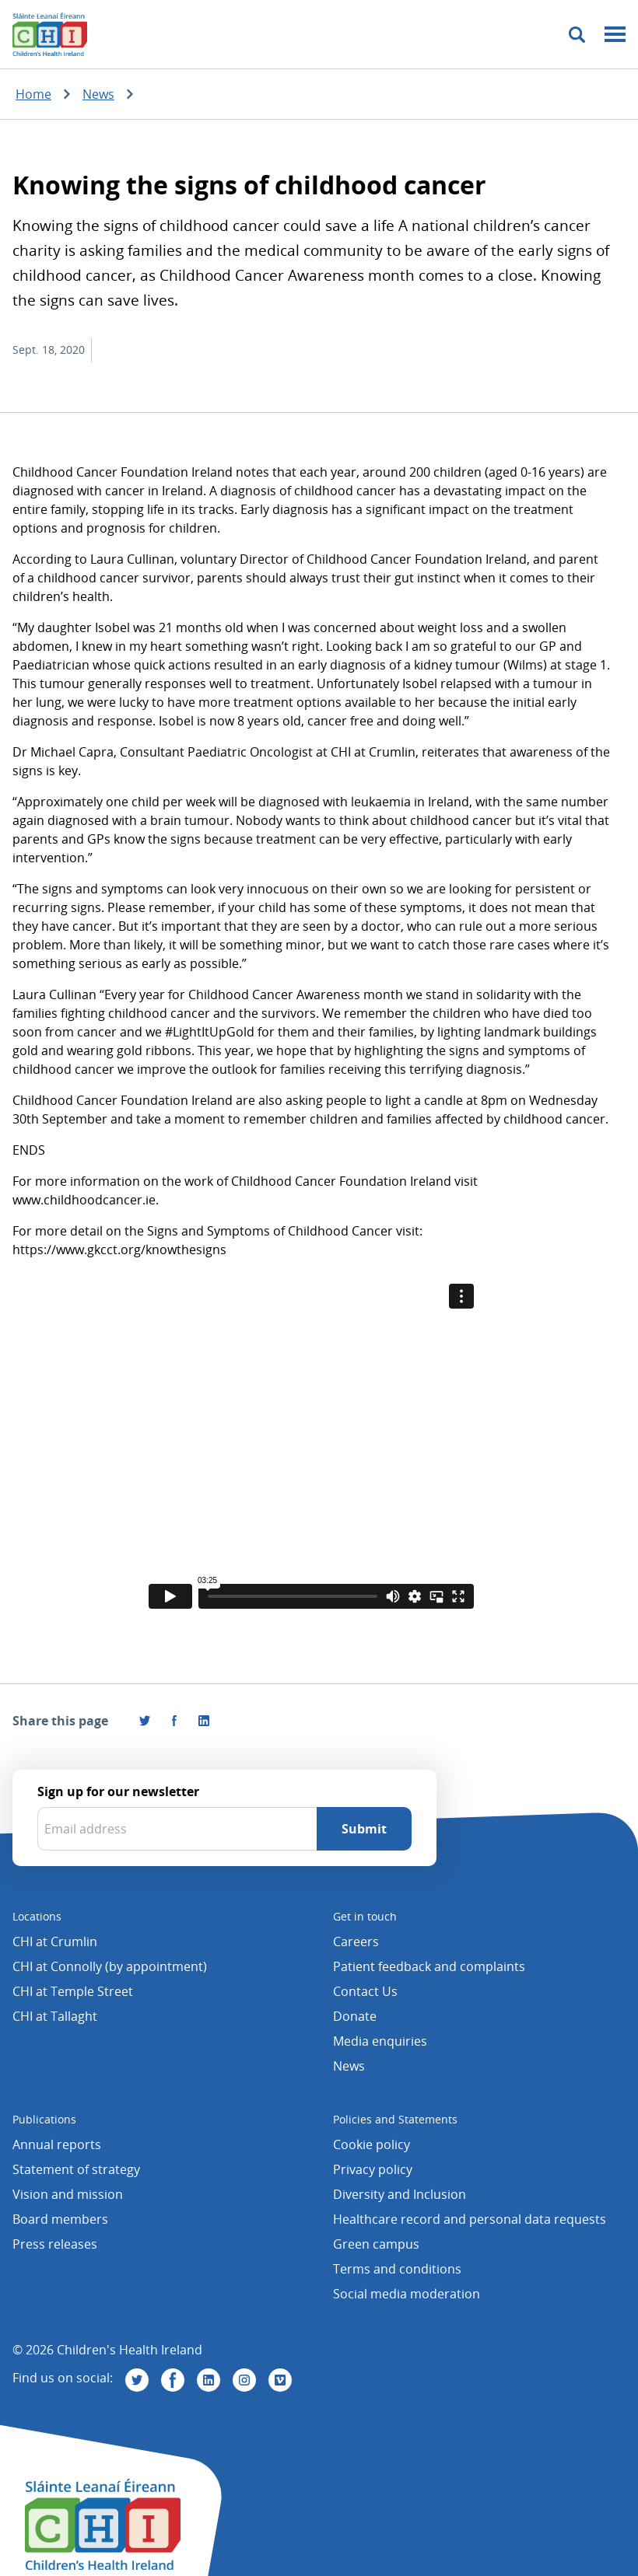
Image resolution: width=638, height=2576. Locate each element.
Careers (356, 1941)
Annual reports (56, 2144)
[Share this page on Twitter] (144, 1720)
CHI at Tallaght (54, 2016)
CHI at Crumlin (54, 1941)
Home (33, 94)
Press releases (54, 2244)
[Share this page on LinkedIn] (204, 1720)
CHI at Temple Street (72, 1991)
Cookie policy (371, 2144)
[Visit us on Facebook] (174, 1720)
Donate (355, 2016)
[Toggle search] (577, 35)
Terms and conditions (397, 2268)
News (98, 94)
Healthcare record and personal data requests (469, 2219)
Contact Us (365, 1991)
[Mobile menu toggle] (615, 34)
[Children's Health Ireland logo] (49, 34)
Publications (44, 2119)
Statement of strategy (76, 2169)
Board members (60, 2219)
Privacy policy (372, 2169)
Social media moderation (406, 2293)
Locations (36, 1916)
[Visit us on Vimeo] (280, 2380)
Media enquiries (380, 2041)
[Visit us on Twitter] (137, 2380)
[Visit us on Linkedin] (208, 2380)
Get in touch (365, 1916)
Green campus (376, 2244)
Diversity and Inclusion (399, 2194)
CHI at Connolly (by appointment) (109, 1966)
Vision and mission (67, 2194)
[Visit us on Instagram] (244, 2380)
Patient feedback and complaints (429, 1966)
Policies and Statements (395, 2119)
